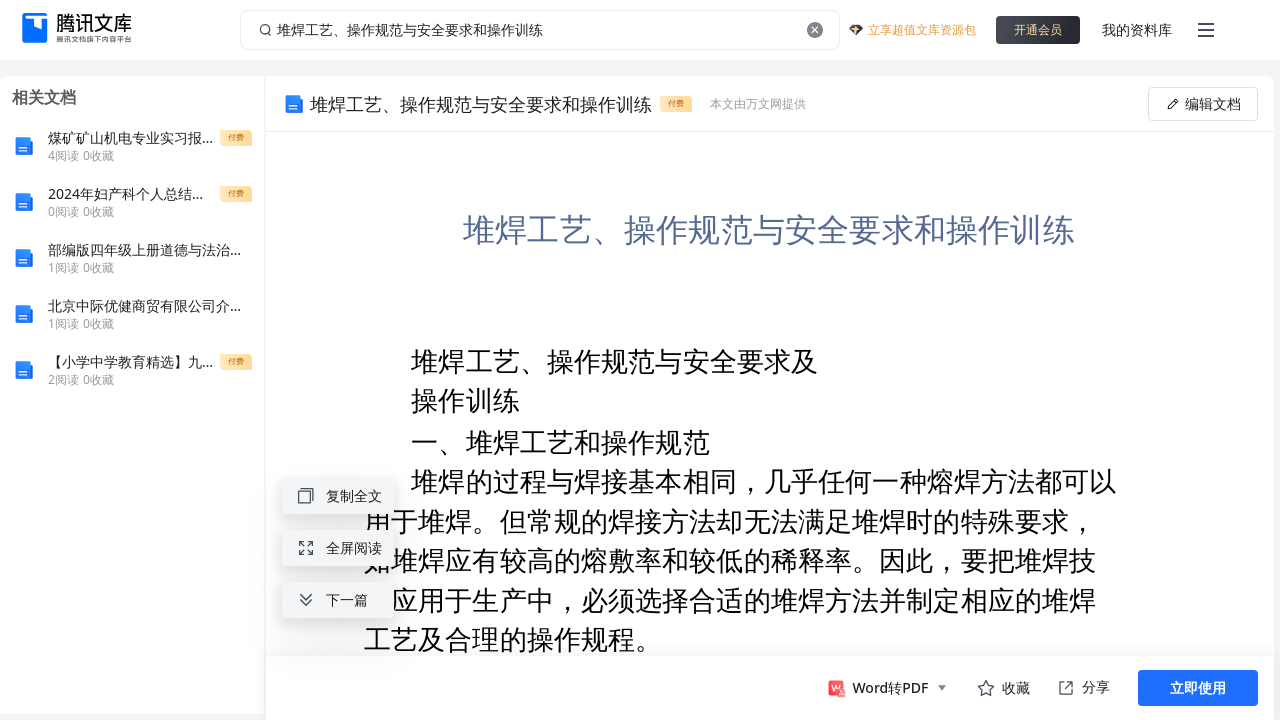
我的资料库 (1137, 29)
